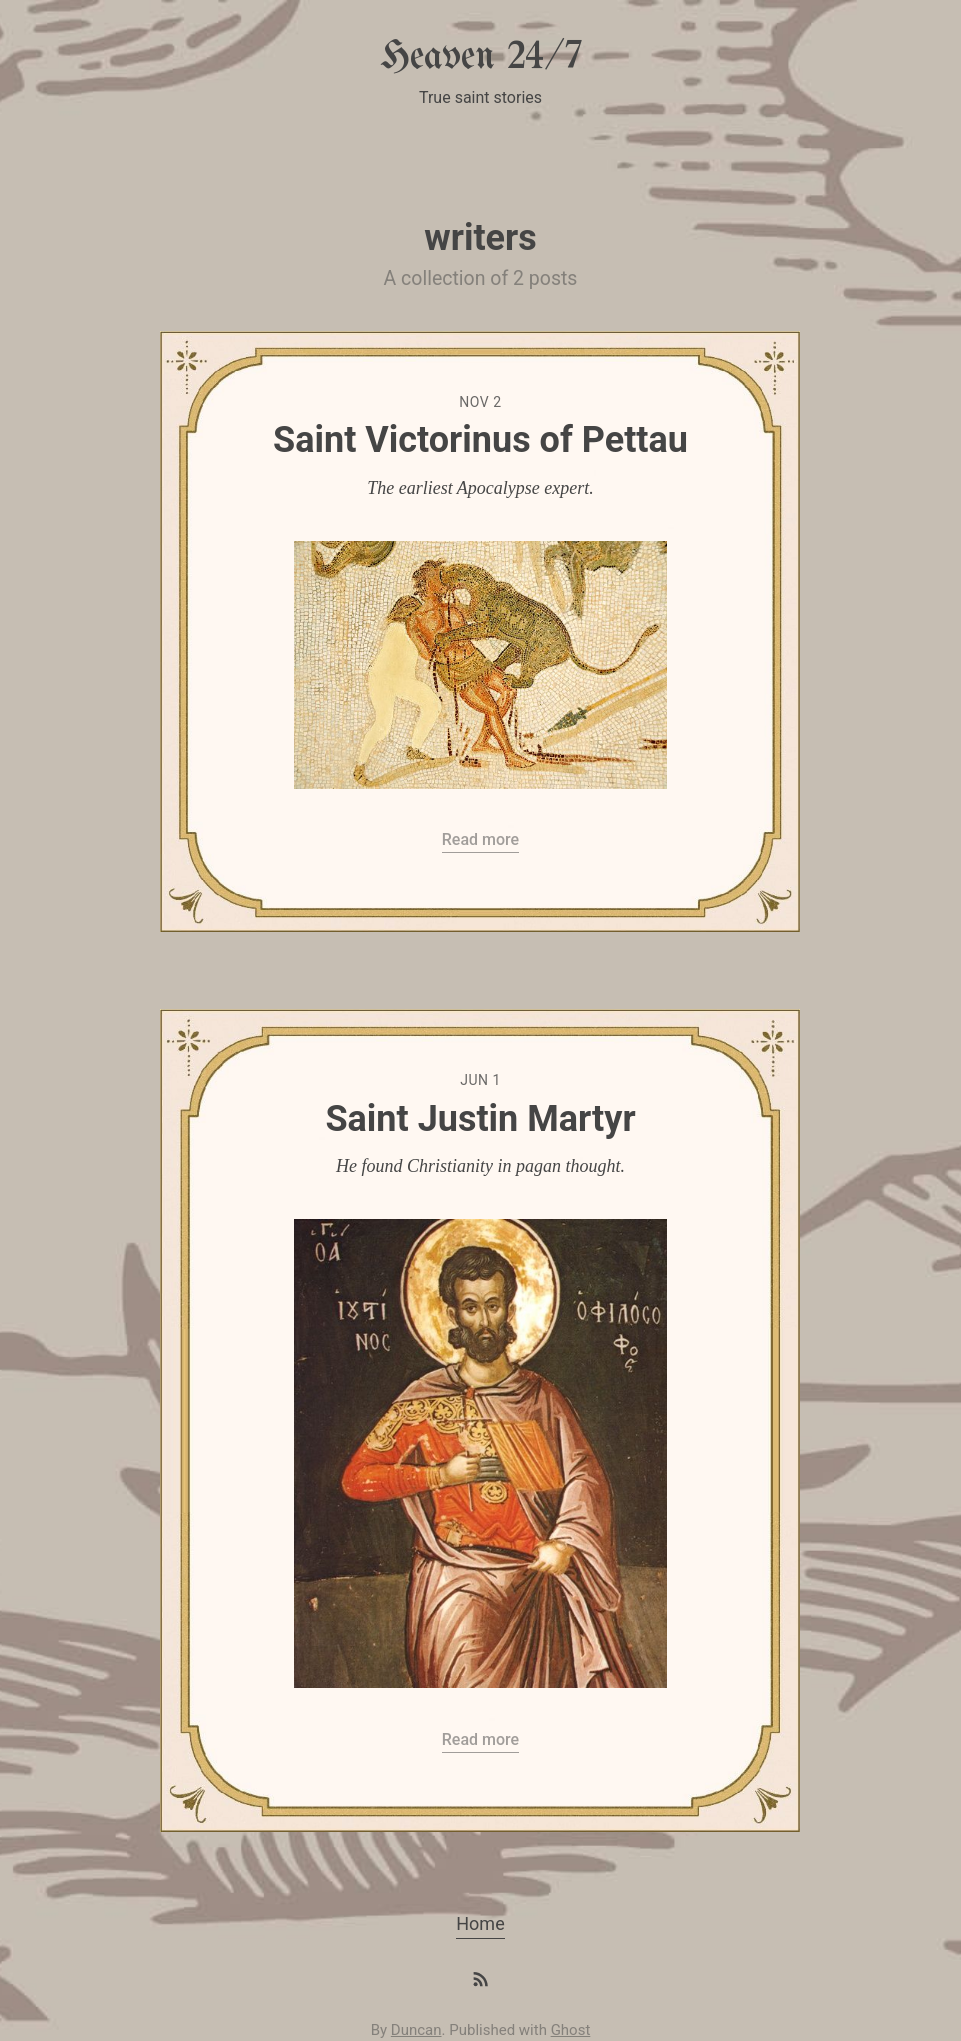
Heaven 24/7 (481, 57)
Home (480, 1923)
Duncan (416, 2030)
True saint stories (480, 97)
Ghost (571, 2030)
